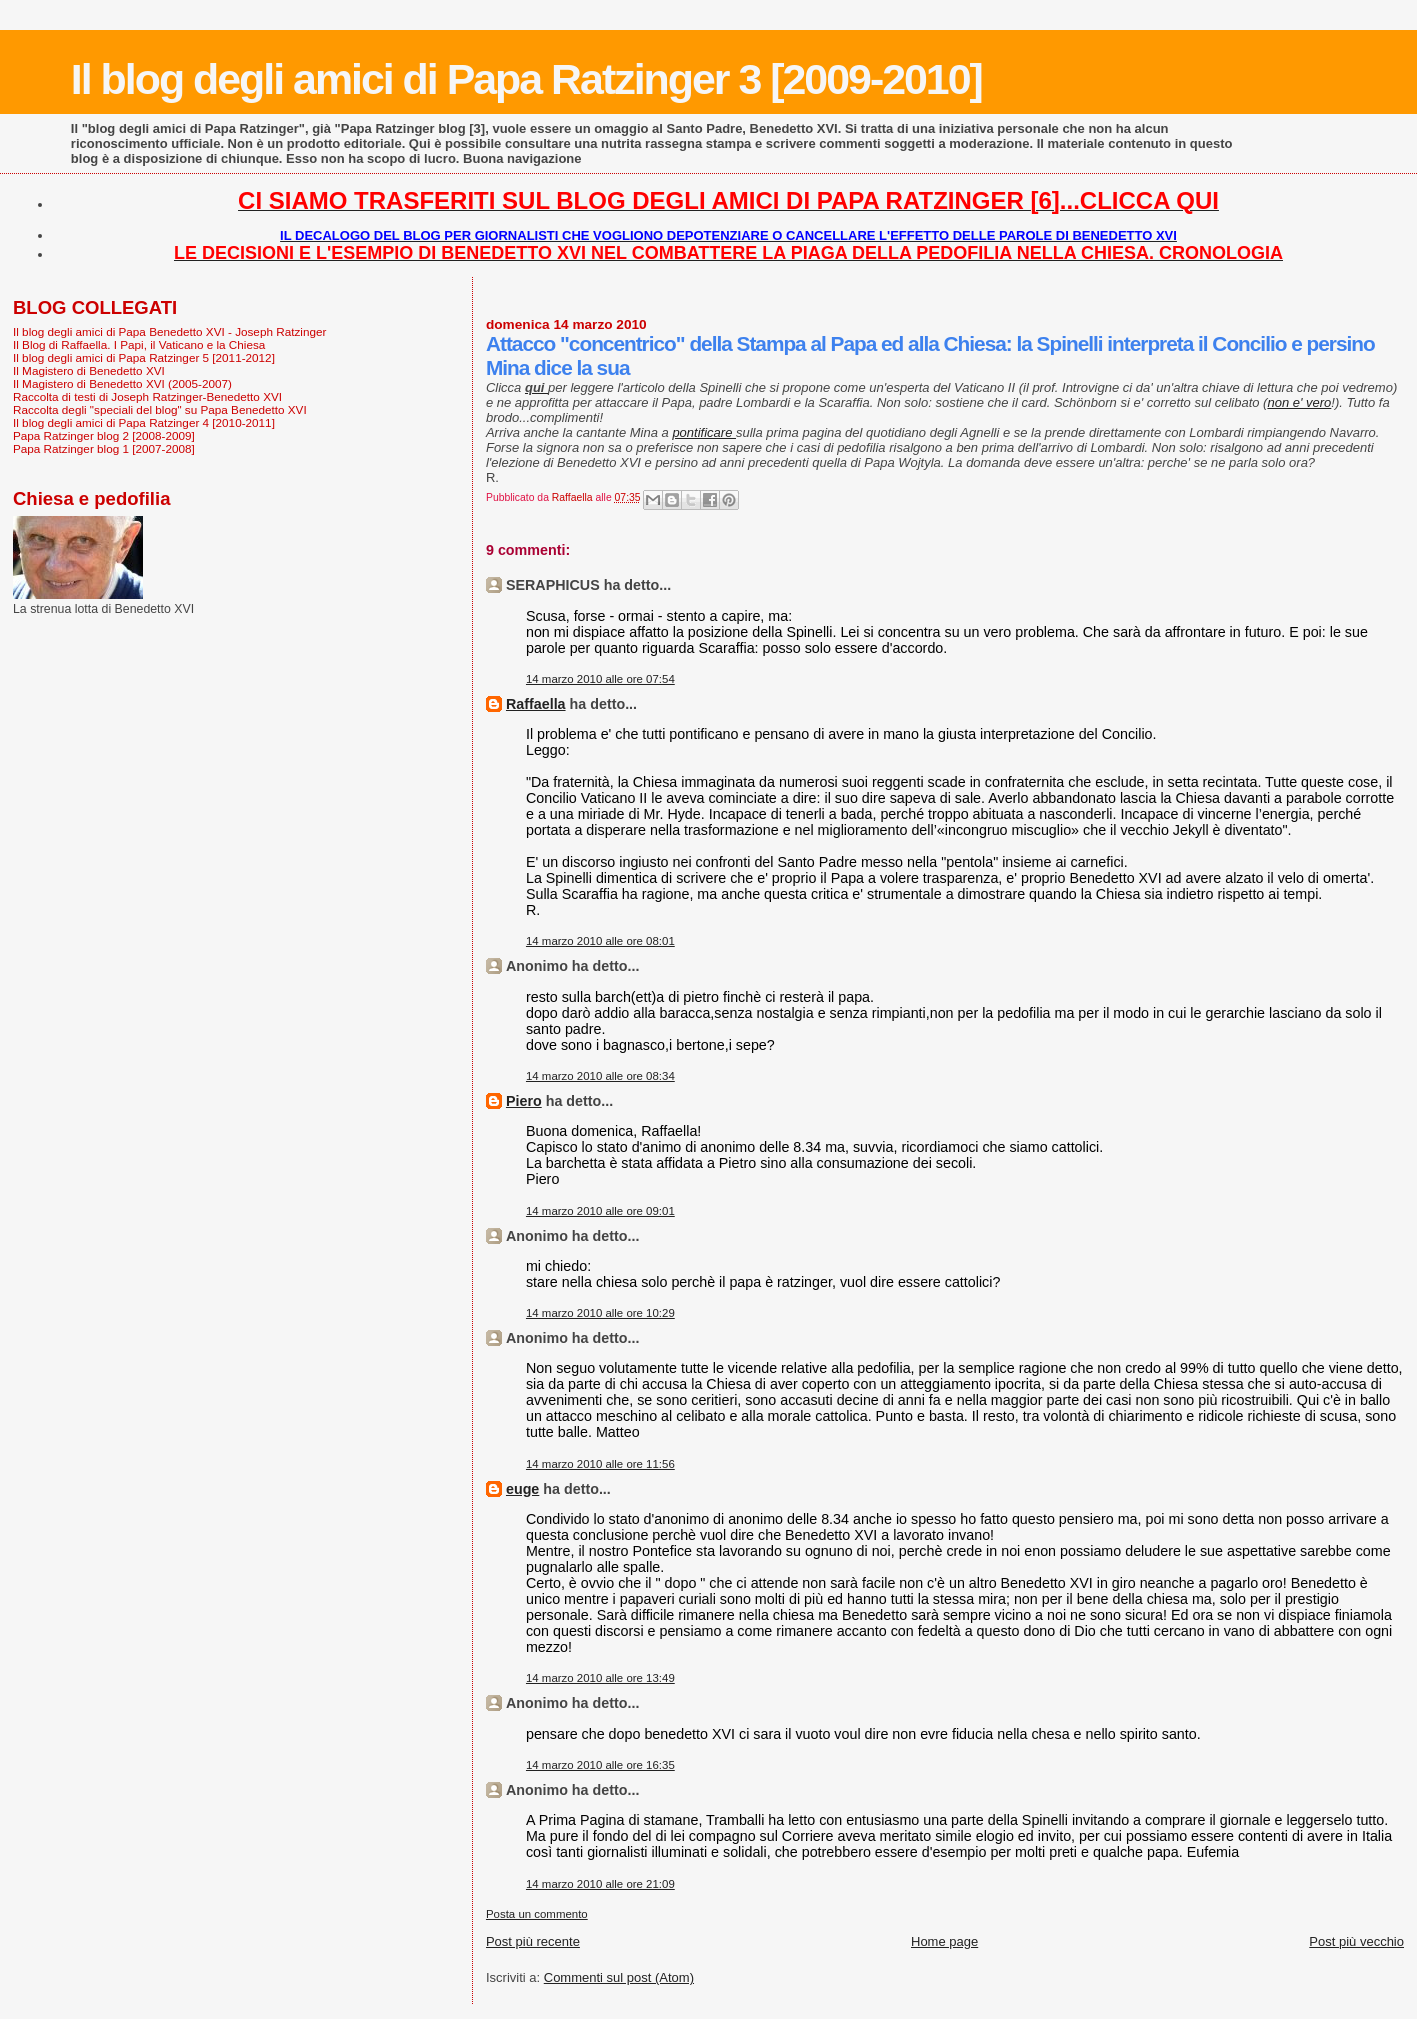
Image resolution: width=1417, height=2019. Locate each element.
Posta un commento (537, 1914)
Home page (944, 1941)
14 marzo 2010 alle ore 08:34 (600, 1076)
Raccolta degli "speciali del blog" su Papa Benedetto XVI (160, 409)
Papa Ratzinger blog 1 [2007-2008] (104, 448)
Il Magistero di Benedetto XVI (89, 370)
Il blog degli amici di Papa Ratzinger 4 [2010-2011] (144, 422)
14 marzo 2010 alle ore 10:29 (600, 1313)
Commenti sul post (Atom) (619, 1977)
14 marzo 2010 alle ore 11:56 (600, 1464)
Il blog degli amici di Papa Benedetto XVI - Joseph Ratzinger (169, 331)
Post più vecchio (1356, 1941)
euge (522, 1489)
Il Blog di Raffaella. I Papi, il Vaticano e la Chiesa (139, 344)
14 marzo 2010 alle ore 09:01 (600, 1211)
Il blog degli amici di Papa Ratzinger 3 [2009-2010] (526, 79)
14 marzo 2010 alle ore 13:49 (600, 1678)
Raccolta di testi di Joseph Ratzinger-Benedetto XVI (147, 396)
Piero (524, 1101)
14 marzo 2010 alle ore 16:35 (600, 1765)
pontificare (704, 432)
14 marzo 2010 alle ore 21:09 (600, 1884)
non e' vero (1299, 402)
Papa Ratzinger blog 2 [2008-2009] (104, 435)
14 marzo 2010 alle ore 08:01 (600, 941)
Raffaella (536, 704)
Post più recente (533, 1941)
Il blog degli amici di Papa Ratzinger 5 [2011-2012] (144, 357)
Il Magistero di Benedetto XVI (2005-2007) (122, 383)
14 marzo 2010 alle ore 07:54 (600, 679)
